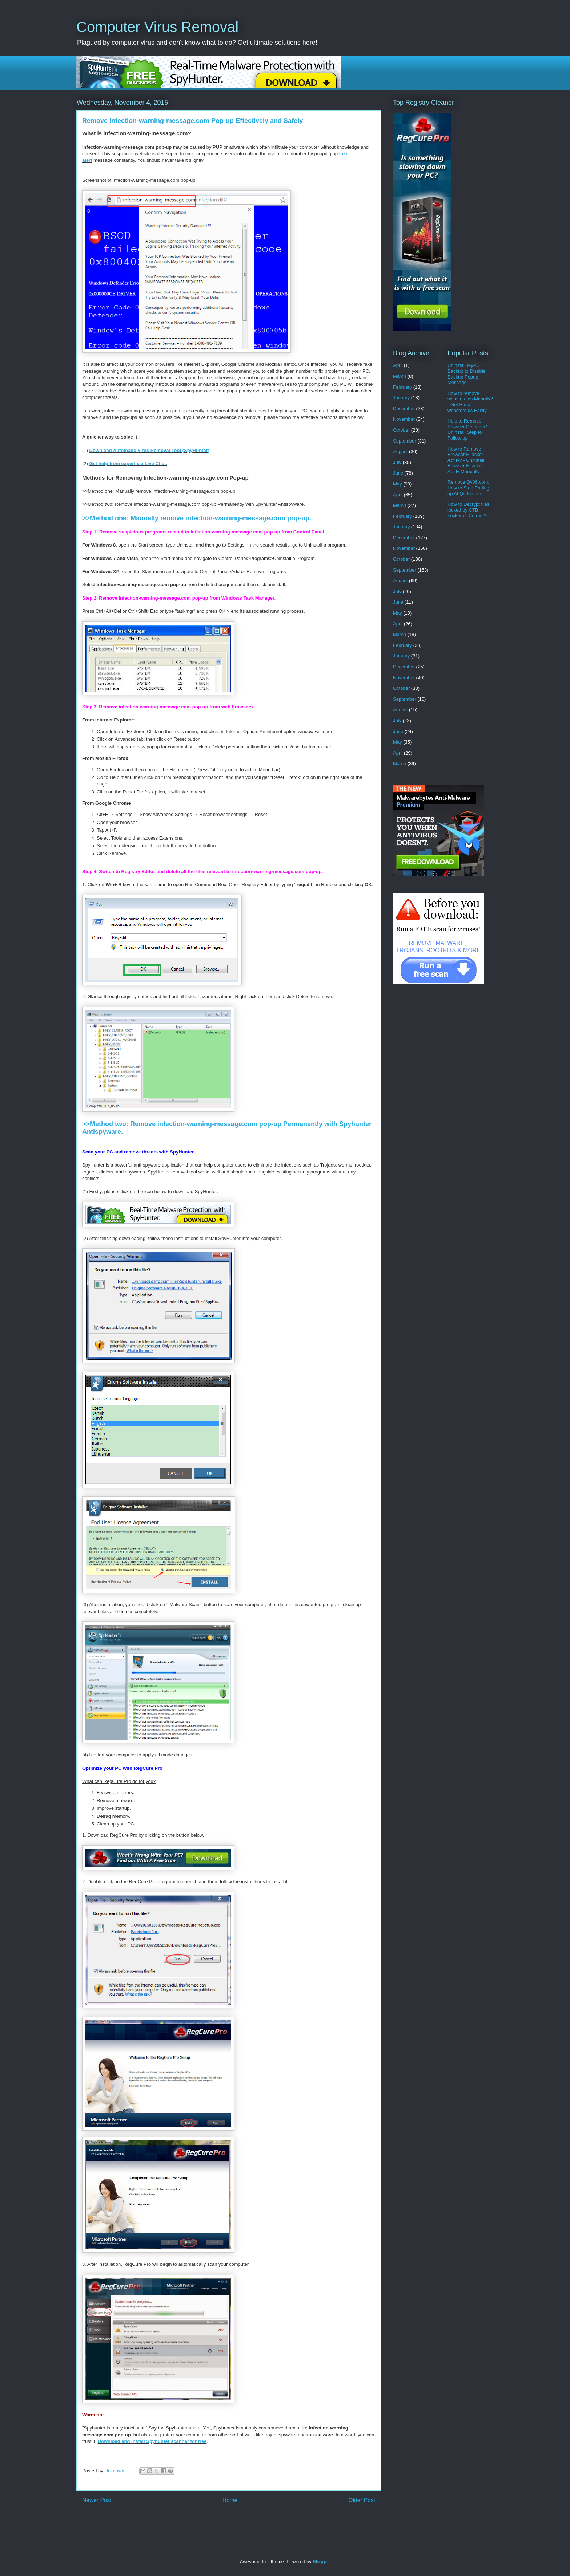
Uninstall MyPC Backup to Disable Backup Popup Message (466, 374)
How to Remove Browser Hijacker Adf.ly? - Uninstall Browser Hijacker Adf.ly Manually (465, 460)
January (401, 397)
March (399, 376)
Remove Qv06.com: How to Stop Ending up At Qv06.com (468, 487)
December (404, 408)
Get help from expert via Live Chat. (128, 463)
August (400, 451)
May (397, 484)
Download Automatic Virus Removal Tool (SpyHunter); (150, 450)
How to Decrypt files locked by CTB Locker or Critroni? (468, 509)
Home (230, 2500)
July (397, 462)
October (401, 430)
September (404, 441)
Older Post (361, 2500)
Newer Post (97, 2500)
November (404, 419)
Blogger (321, 2561)
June (398, 473)
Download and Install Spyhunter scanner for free (152, 2441)
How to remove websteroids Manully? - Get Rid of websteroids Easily (470, 402)
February (402, 387)
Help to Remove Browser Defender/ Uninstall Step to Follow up (467, 429)
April (397, 365)
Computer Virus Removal (157, 27)
